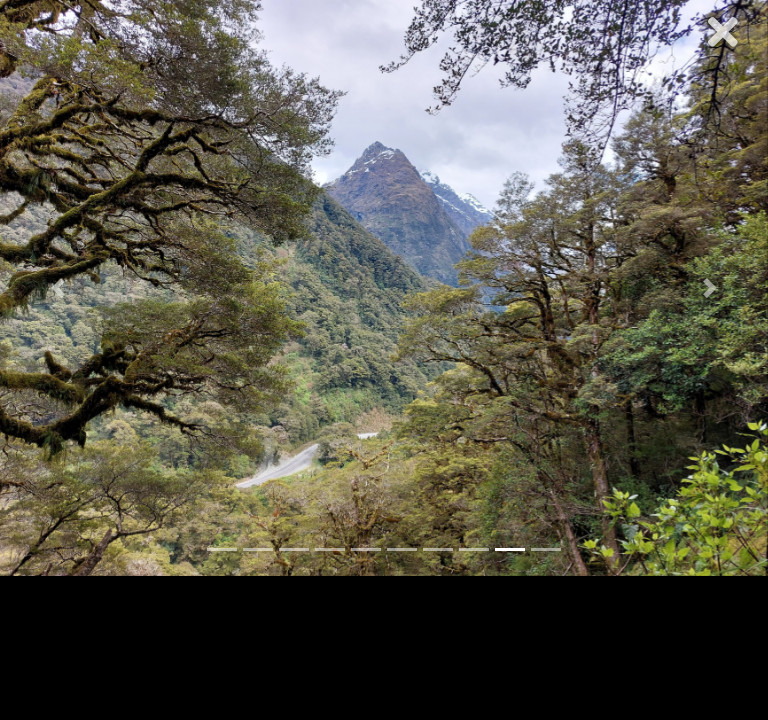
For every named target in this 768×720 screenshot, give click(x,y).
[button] (57, 288)
